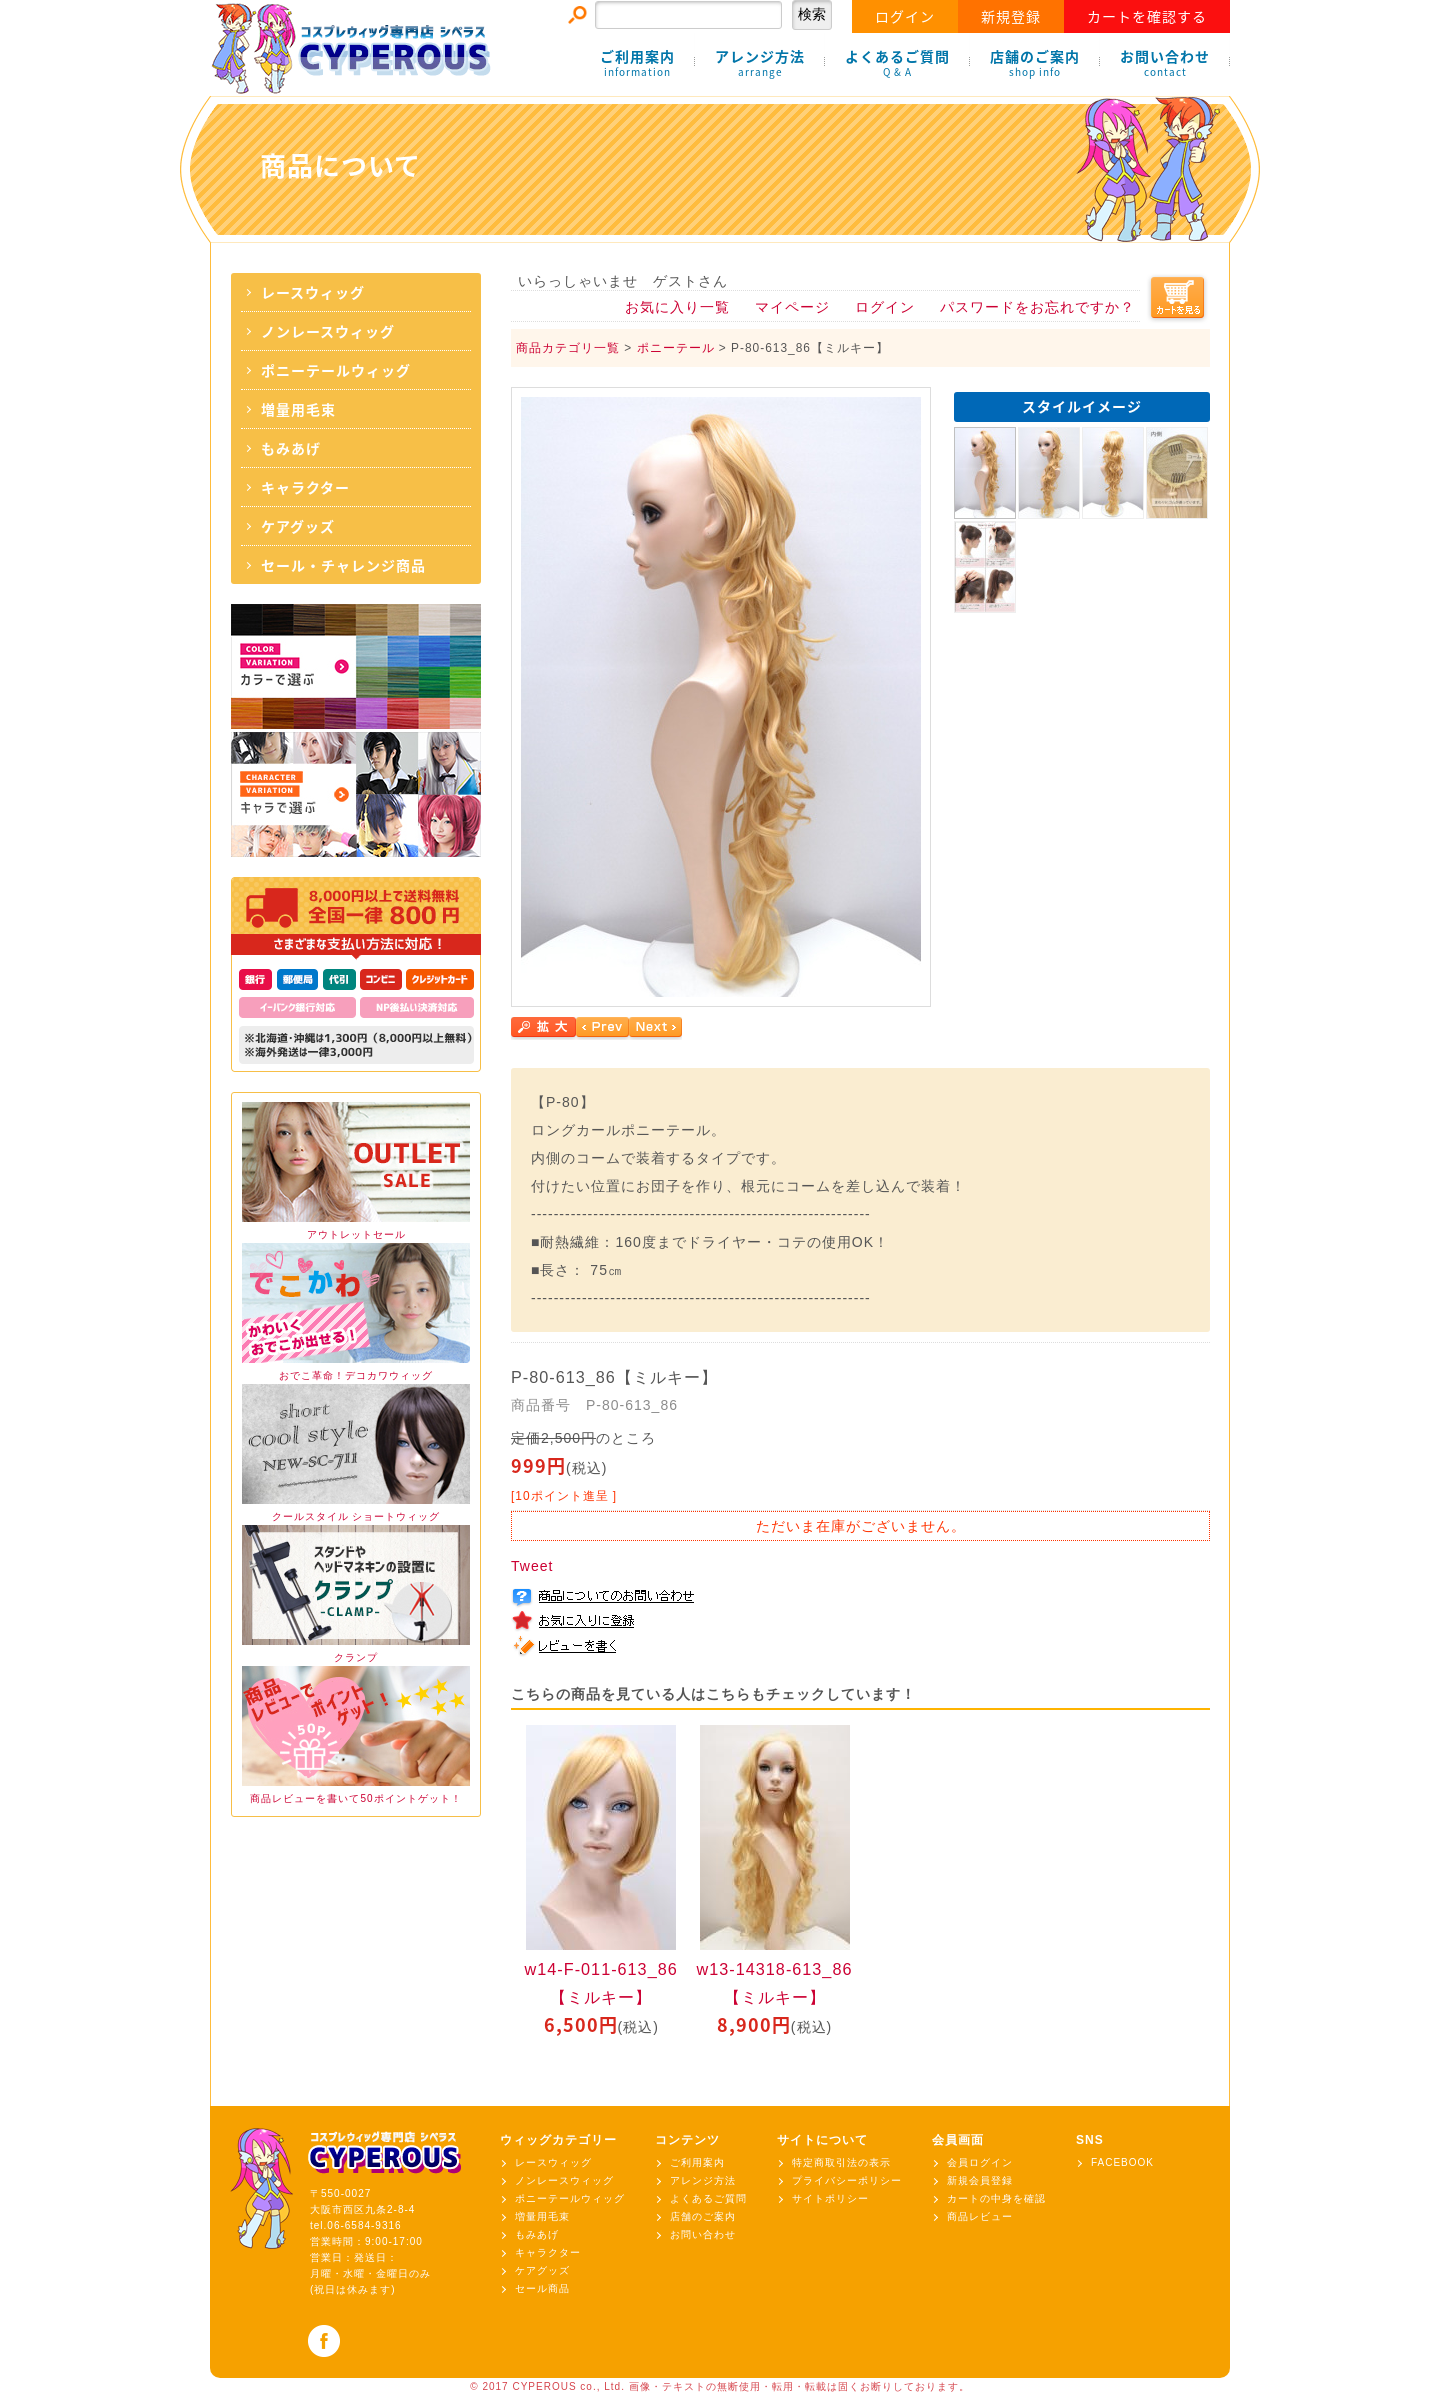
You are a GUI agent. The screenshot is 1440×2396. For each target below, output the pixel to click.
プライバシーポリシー (847, 2180)
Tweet (532, 1566)
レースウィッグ (313, 292)
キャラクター (305, 487)
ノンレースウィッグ (328, 331)
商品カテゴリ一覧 (568, 348)
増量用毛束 (298, 409)
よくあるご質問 (897, 63)
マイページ (792, 307)
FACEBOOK (1122, 2162)
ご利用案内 (637, 63)
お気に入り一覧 (677, 307)
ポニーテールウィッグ (336, 370)
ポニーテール (676, 348)
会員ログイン (980, 2162)
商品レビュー (980, 2216)
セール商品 (542, 2288)
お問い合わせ (1165, 63)
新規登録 (1011, 16)
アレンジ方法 (760, 63)
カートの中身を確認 (996, 2198)
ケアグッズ (298, 526)
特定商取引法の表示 (841, 2162)
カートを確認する (1147, 16)
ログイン (905, 16)
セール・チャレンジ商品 (343, 565)
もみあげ (291, 448)
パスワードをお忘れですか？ (1037, 307)
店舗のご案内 (1035, 63)
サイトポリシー (830, 2198)
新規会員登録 (980, 2180)
